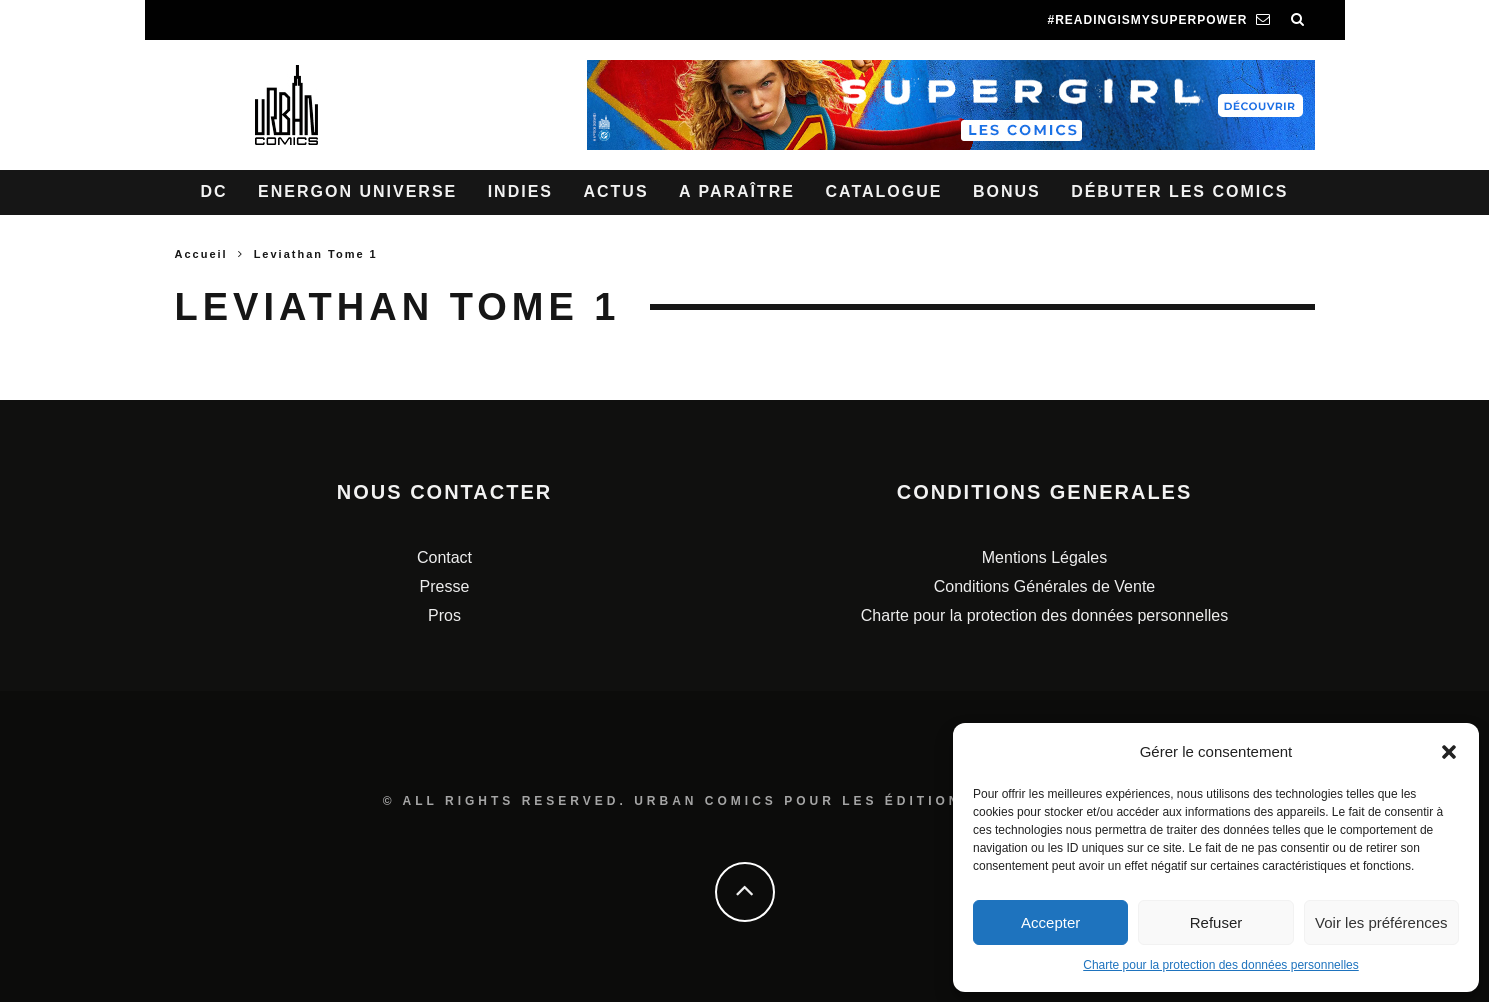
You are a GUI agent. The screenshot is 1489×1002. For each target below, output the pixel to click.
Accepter (1050, 922)
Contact (444, 557)
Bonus (1007, 191)
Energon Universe (357, 191)
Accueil (201, 254)
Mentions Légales (1044, 557)
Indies (520, 191)
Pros (444, 615)
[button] (1449, 752)
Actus (615, 191)
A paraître (737, 191)
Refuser (1216, 922)
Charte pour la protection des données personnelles (1221, 965)
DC (214, 191)
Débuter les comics (1179, 191)
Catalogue (883, 191)
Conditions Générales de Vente (1044, 586)
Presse (445, 586)
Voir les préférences (1381, 922)
